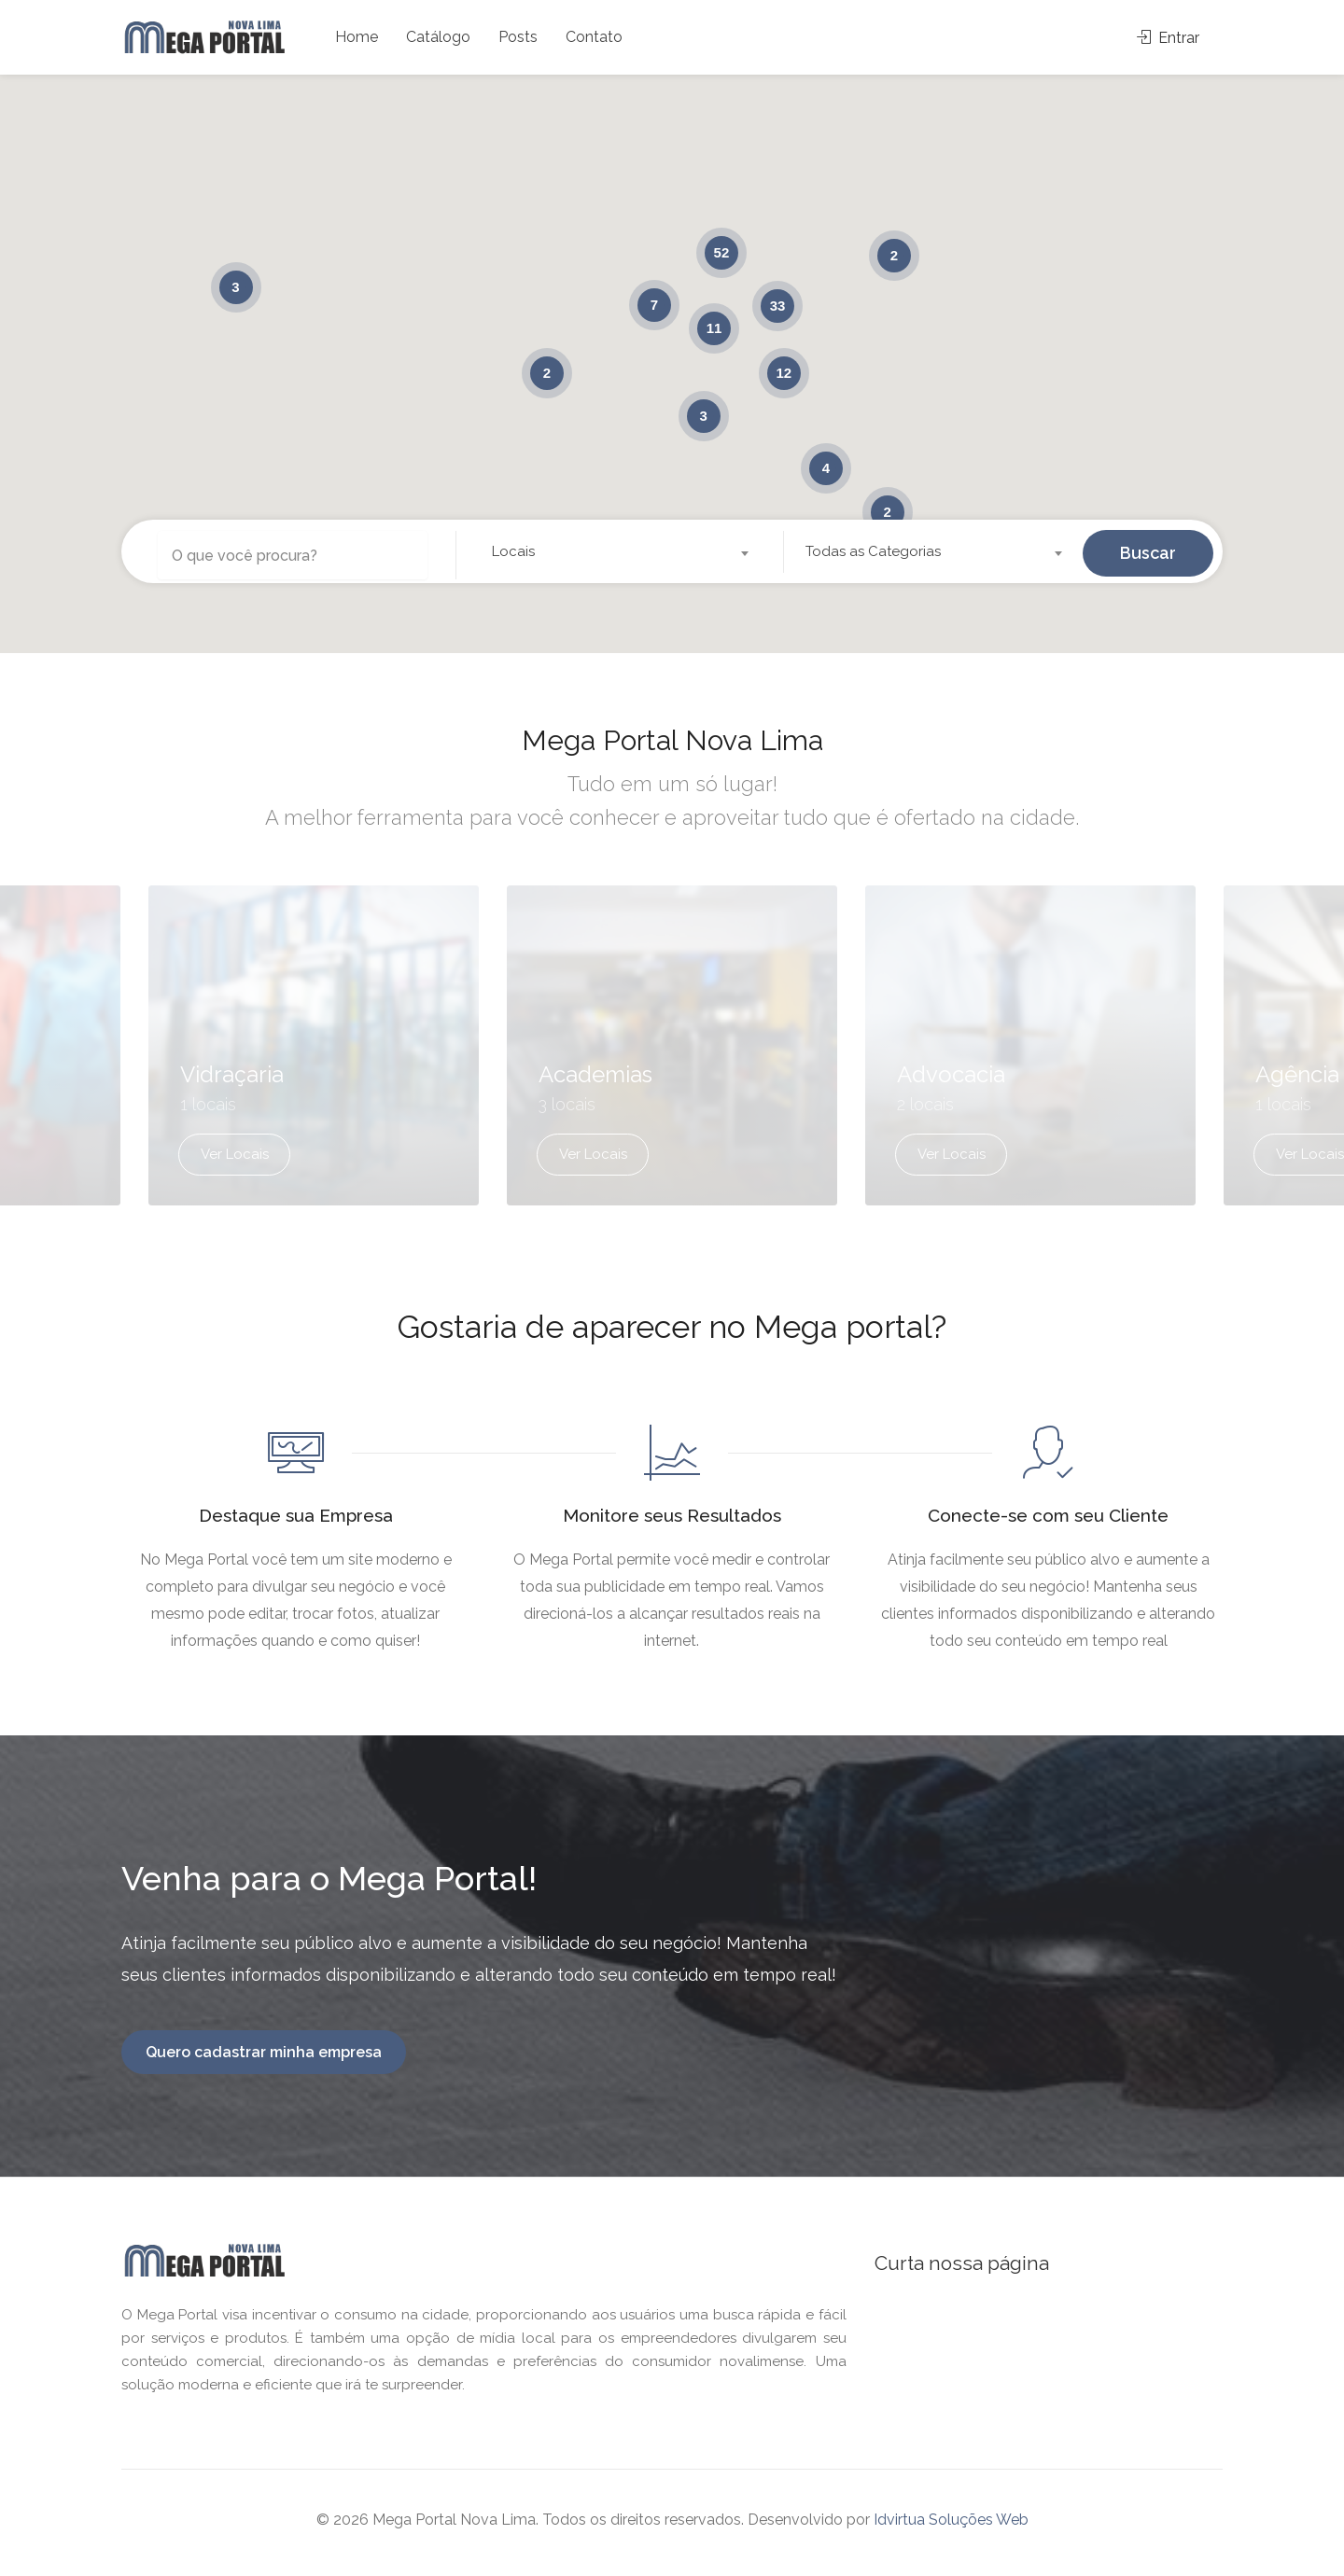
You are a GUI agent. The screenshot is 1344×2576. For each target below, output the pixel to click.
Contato (594, 37)
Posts (518, 37)
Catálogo (438, 37)
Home (356, 37)
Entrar (1168, 38)
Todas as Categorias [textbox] (873, 551)
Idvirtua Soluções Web (951, 2526)
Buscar (1148, 551)
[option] (672, 1062)
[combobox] (619, 552)
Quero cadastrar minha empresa (264, 2059)
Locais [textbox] (513, 551)
